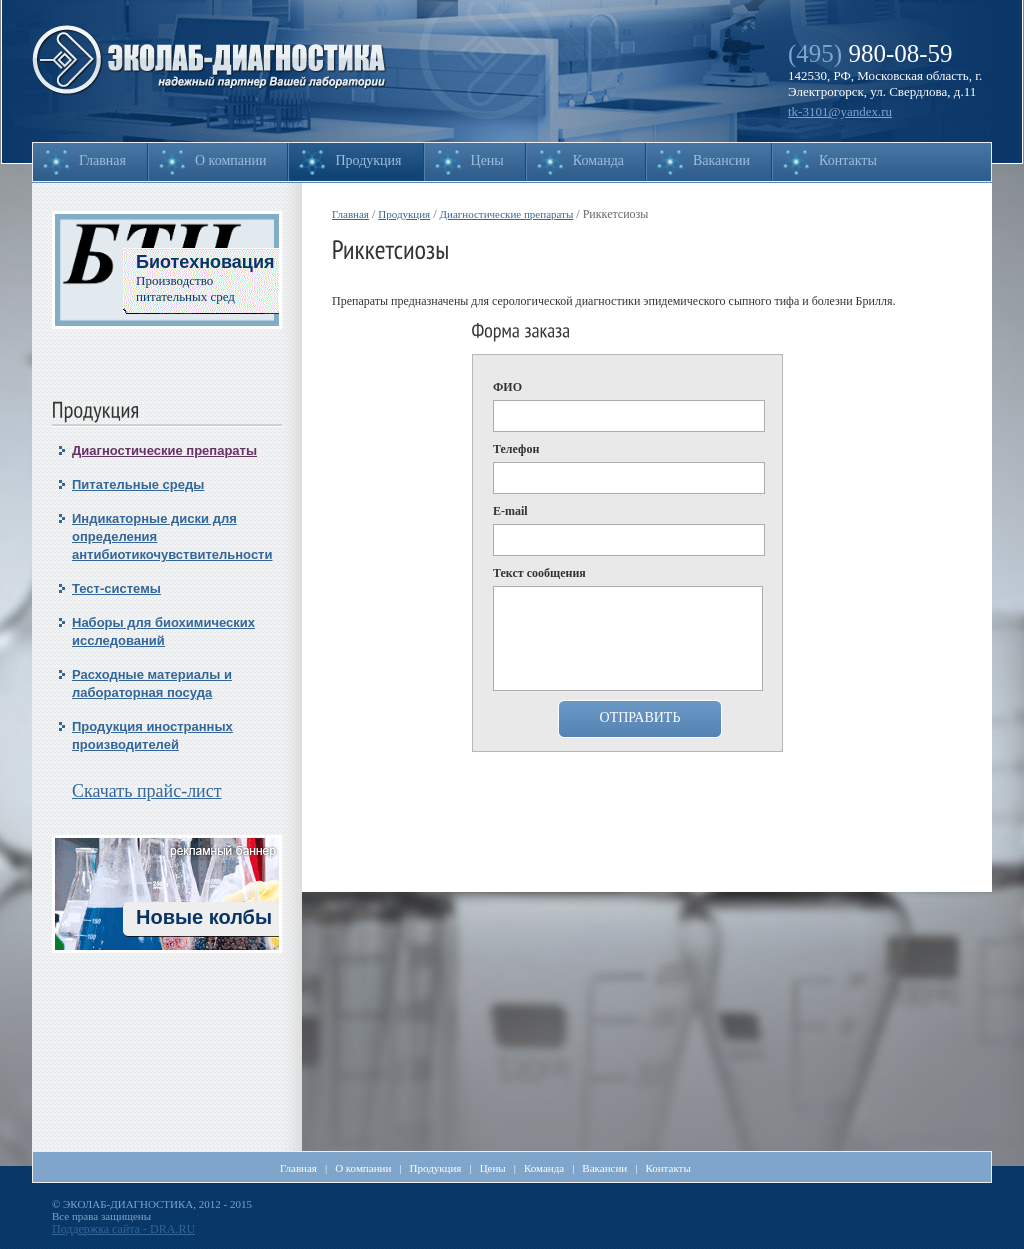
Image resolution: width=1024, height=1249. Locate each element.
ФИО (507, 387)
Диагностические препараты (164, 450)
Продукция (368, 160)
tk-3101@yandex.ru (840, 111)
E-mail (510, 511)
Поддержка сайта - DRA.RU (123, 1229)
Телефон (516, 449)
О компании (230, 160)
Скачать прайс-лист (147, 791)
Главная (102, 160)
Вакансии (721, 160)
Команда (598, 160)
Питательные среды (138, 484)
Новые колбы (204, 917)
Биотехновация (205, 262)
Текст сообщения (539, 573)
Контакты (848, 160)
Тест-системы (116, 588)
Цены (487, 160)
